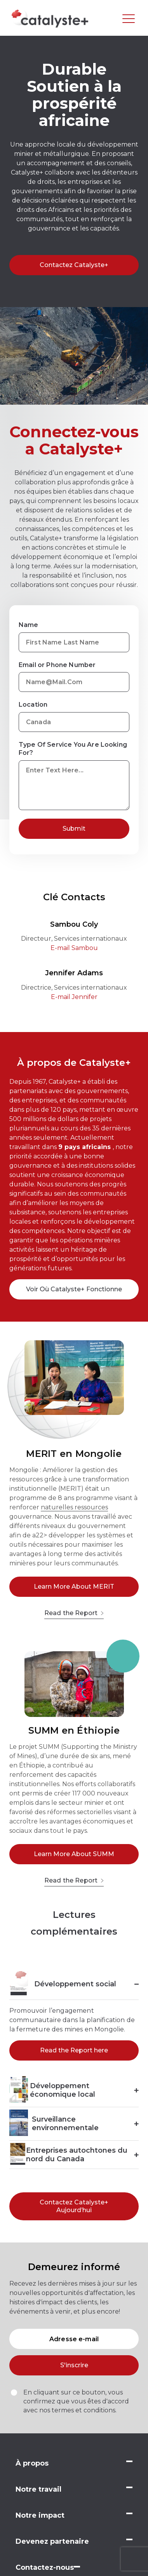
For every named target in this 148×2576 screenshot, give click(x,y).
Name (28, 625)
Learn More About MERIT (74, 1586)
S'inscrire (74, 2365)
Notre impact (40, 2515)
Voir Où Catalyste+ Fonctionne (74, 1289)
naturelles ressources (74, 1507)
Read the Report (74, 1613)
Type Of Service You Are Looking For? (73, 748)
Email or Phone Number (57, 665)
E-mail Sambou (74, 948)
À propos (32, 2463)
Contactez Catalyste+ (74, 265)
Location (33, 704)
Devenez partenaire (52, 2541)
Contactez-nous (45, 2567)
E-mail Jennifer (74, 997)
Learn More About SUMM (74, 1854)
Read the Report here (74, 2050)
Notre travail (38, 2489)
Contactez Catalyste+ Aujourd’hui (74, 2206)
